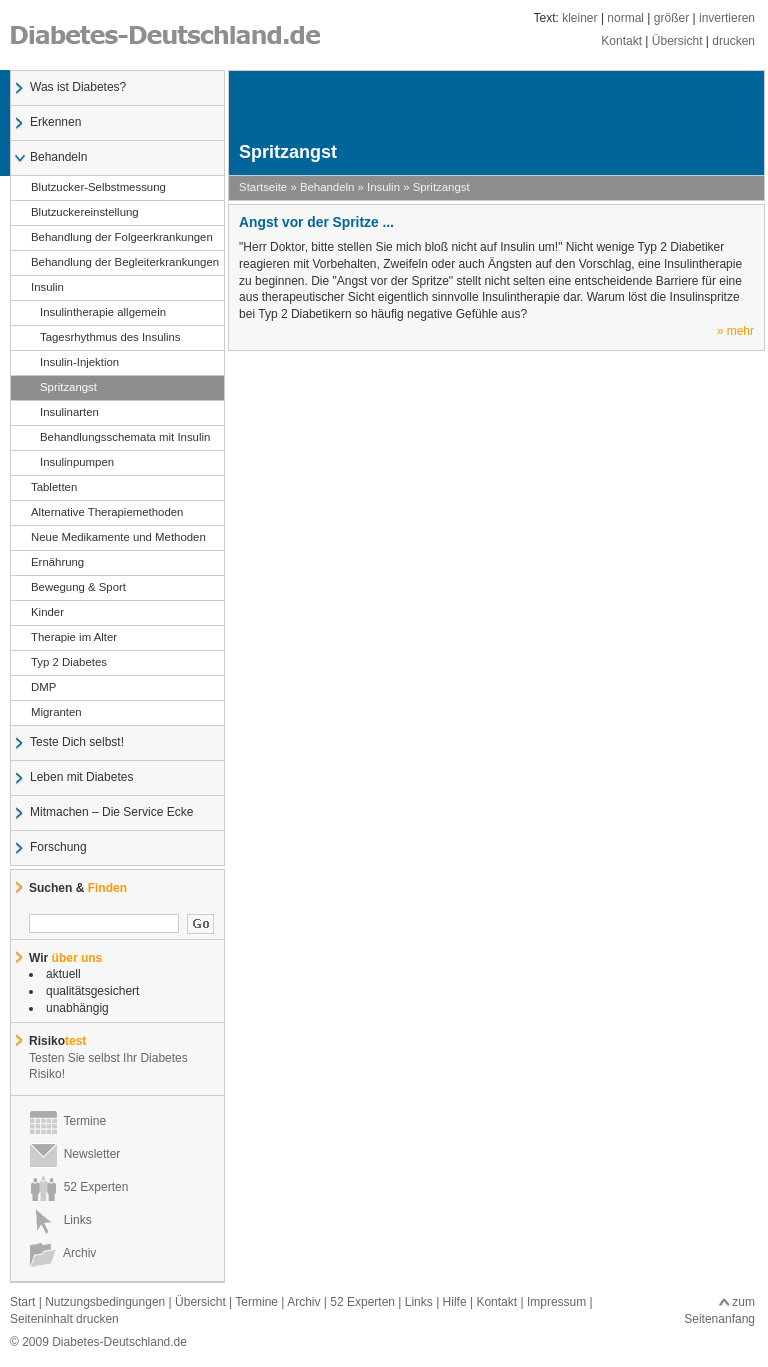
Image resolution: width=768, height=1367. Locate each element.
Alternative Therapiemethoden (106, 513)
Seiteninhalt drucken (64, 1319)
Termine (67, 1121)
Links (60, 1220)
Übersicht (677, 41)
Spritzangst (63, 388)
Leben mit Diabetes (81, 778)
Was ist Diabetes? (77, 88)
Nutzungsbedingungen (105, 1302)
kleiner (579, 18)
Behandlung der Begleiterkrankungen (124, 263)
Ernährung (57, 563)
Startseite (263, 187)
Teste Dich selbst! (76, 743)
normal (625, 18)
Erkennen (55, 123)
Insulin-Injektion (74, 363)
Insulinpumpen (72, 463)
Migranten (56, 713)
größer (671, 18)
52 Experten (78, 1187)
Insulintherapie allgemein (98, 313)
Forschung (58, 848)
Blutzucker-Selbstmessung (98, 188)
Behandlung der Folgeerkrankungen (121, 238)
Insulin (47, 288)
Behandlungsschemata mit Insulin (120, 438)
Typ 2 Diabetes (68, 663)
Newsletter (74, 1154)
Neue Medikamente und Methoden (118, 538)
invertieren (727, 18)
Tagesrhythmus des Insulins (105, 338)
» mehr (735, 331)
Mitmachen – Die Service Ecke (111, 813)
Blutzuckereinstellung (84, 213)
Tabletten (53, 488)
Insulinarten (64, 413)
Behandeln (58, 158)
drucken (733, 41)
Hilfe (455, 1302)
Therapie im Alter (73, 638)
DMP (43, 688)
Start (22, 1302)
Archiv (62, 1253)
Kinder (47, 613)
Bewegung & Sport (78, 588)
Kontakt (621, 41)
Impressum (556, 1302)
